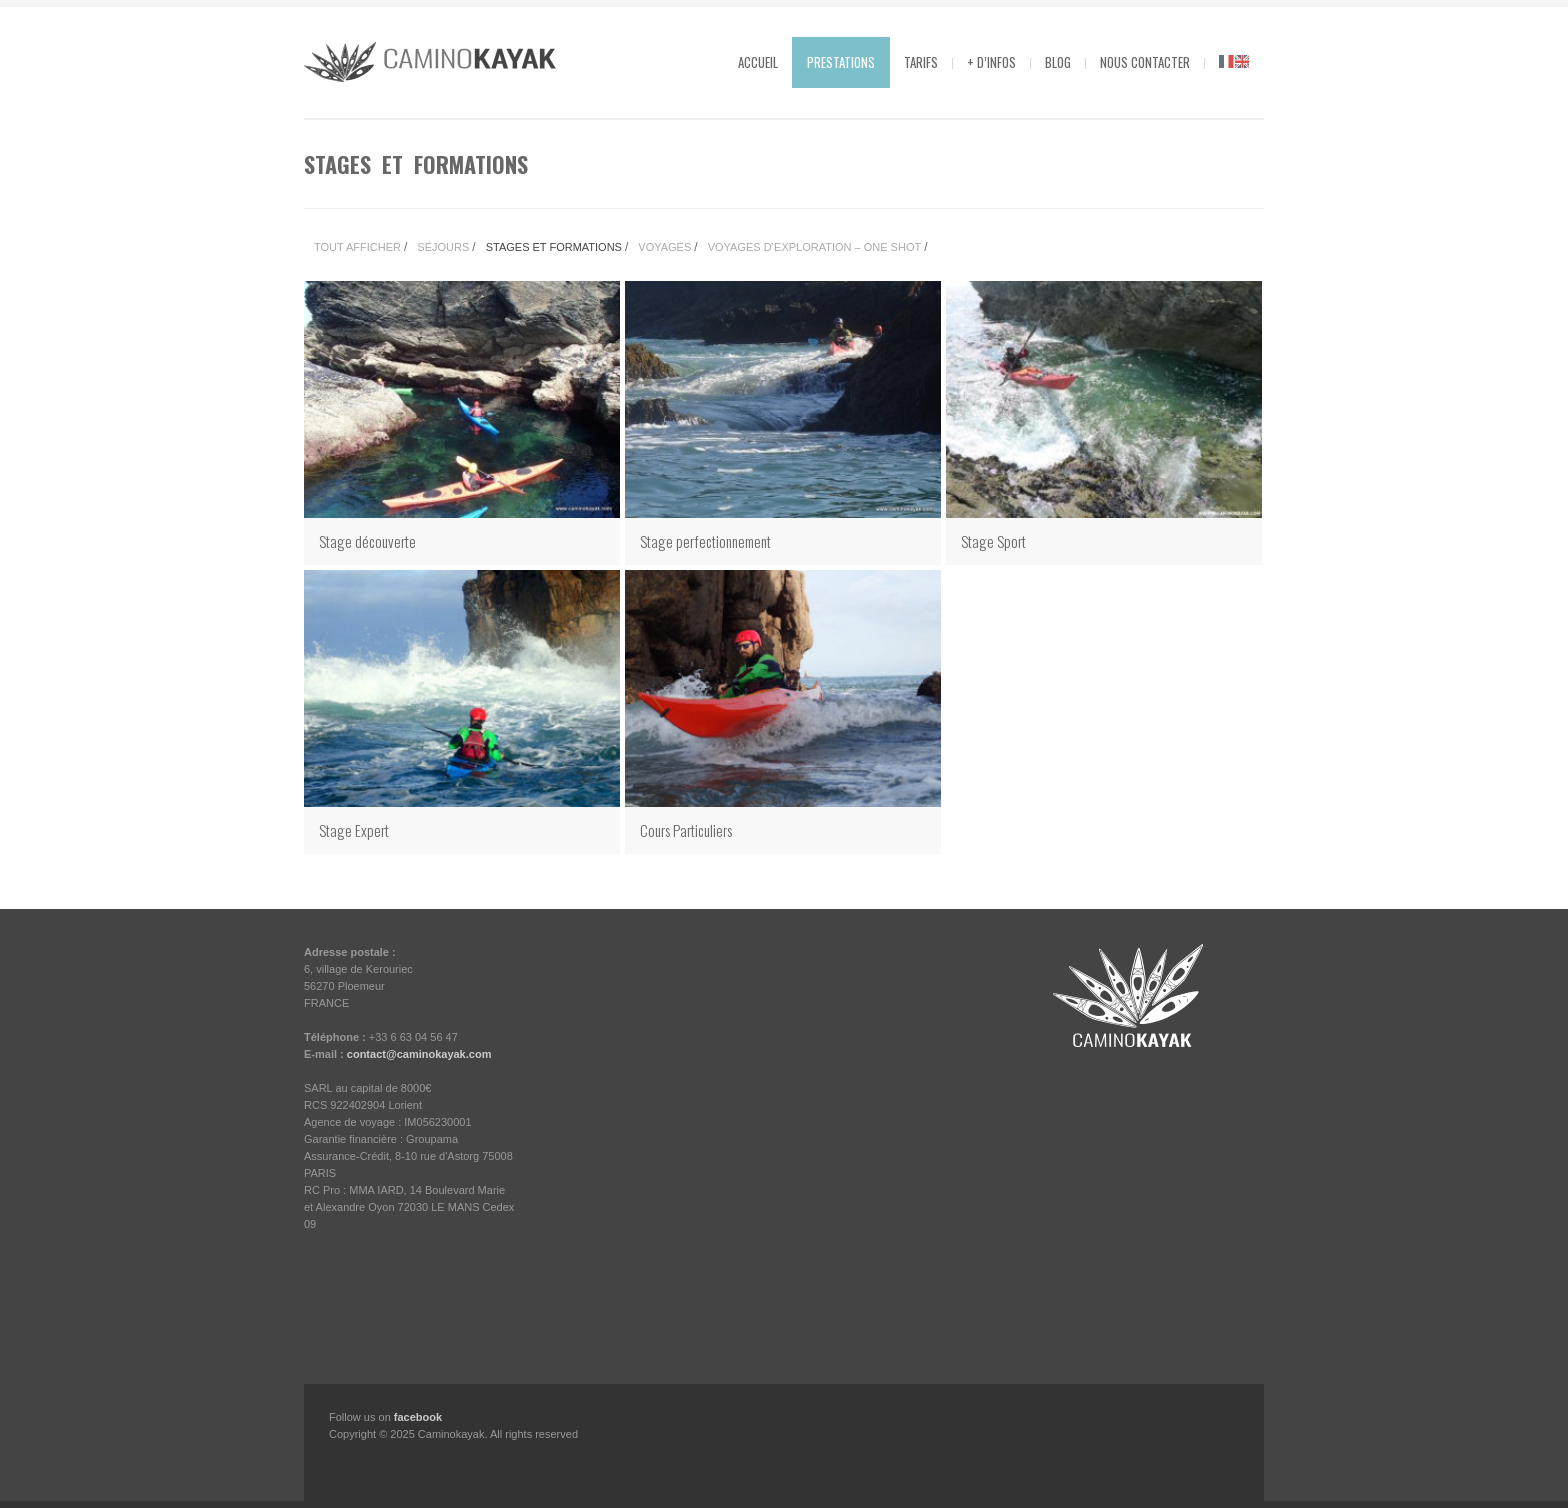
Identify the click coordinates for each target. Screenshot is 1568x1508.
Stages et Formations (554, 247)
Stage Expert (354, 830)
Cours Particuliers (686, 830)
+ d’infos (991, 62)
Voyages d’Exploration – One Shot (815, 247)
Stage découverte (367, 541)
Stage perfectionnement (705, 541)
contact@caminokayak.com (419, 1054)
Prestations (841, 62)
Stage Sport (993, 541)
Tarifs (921, 62)
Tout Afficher (357, 247)
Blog (1058, 62)
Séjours (443, 247)
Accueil (758, 62)
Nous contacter (1145, 62)
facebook (418, 1417)
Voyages (664, 247)
